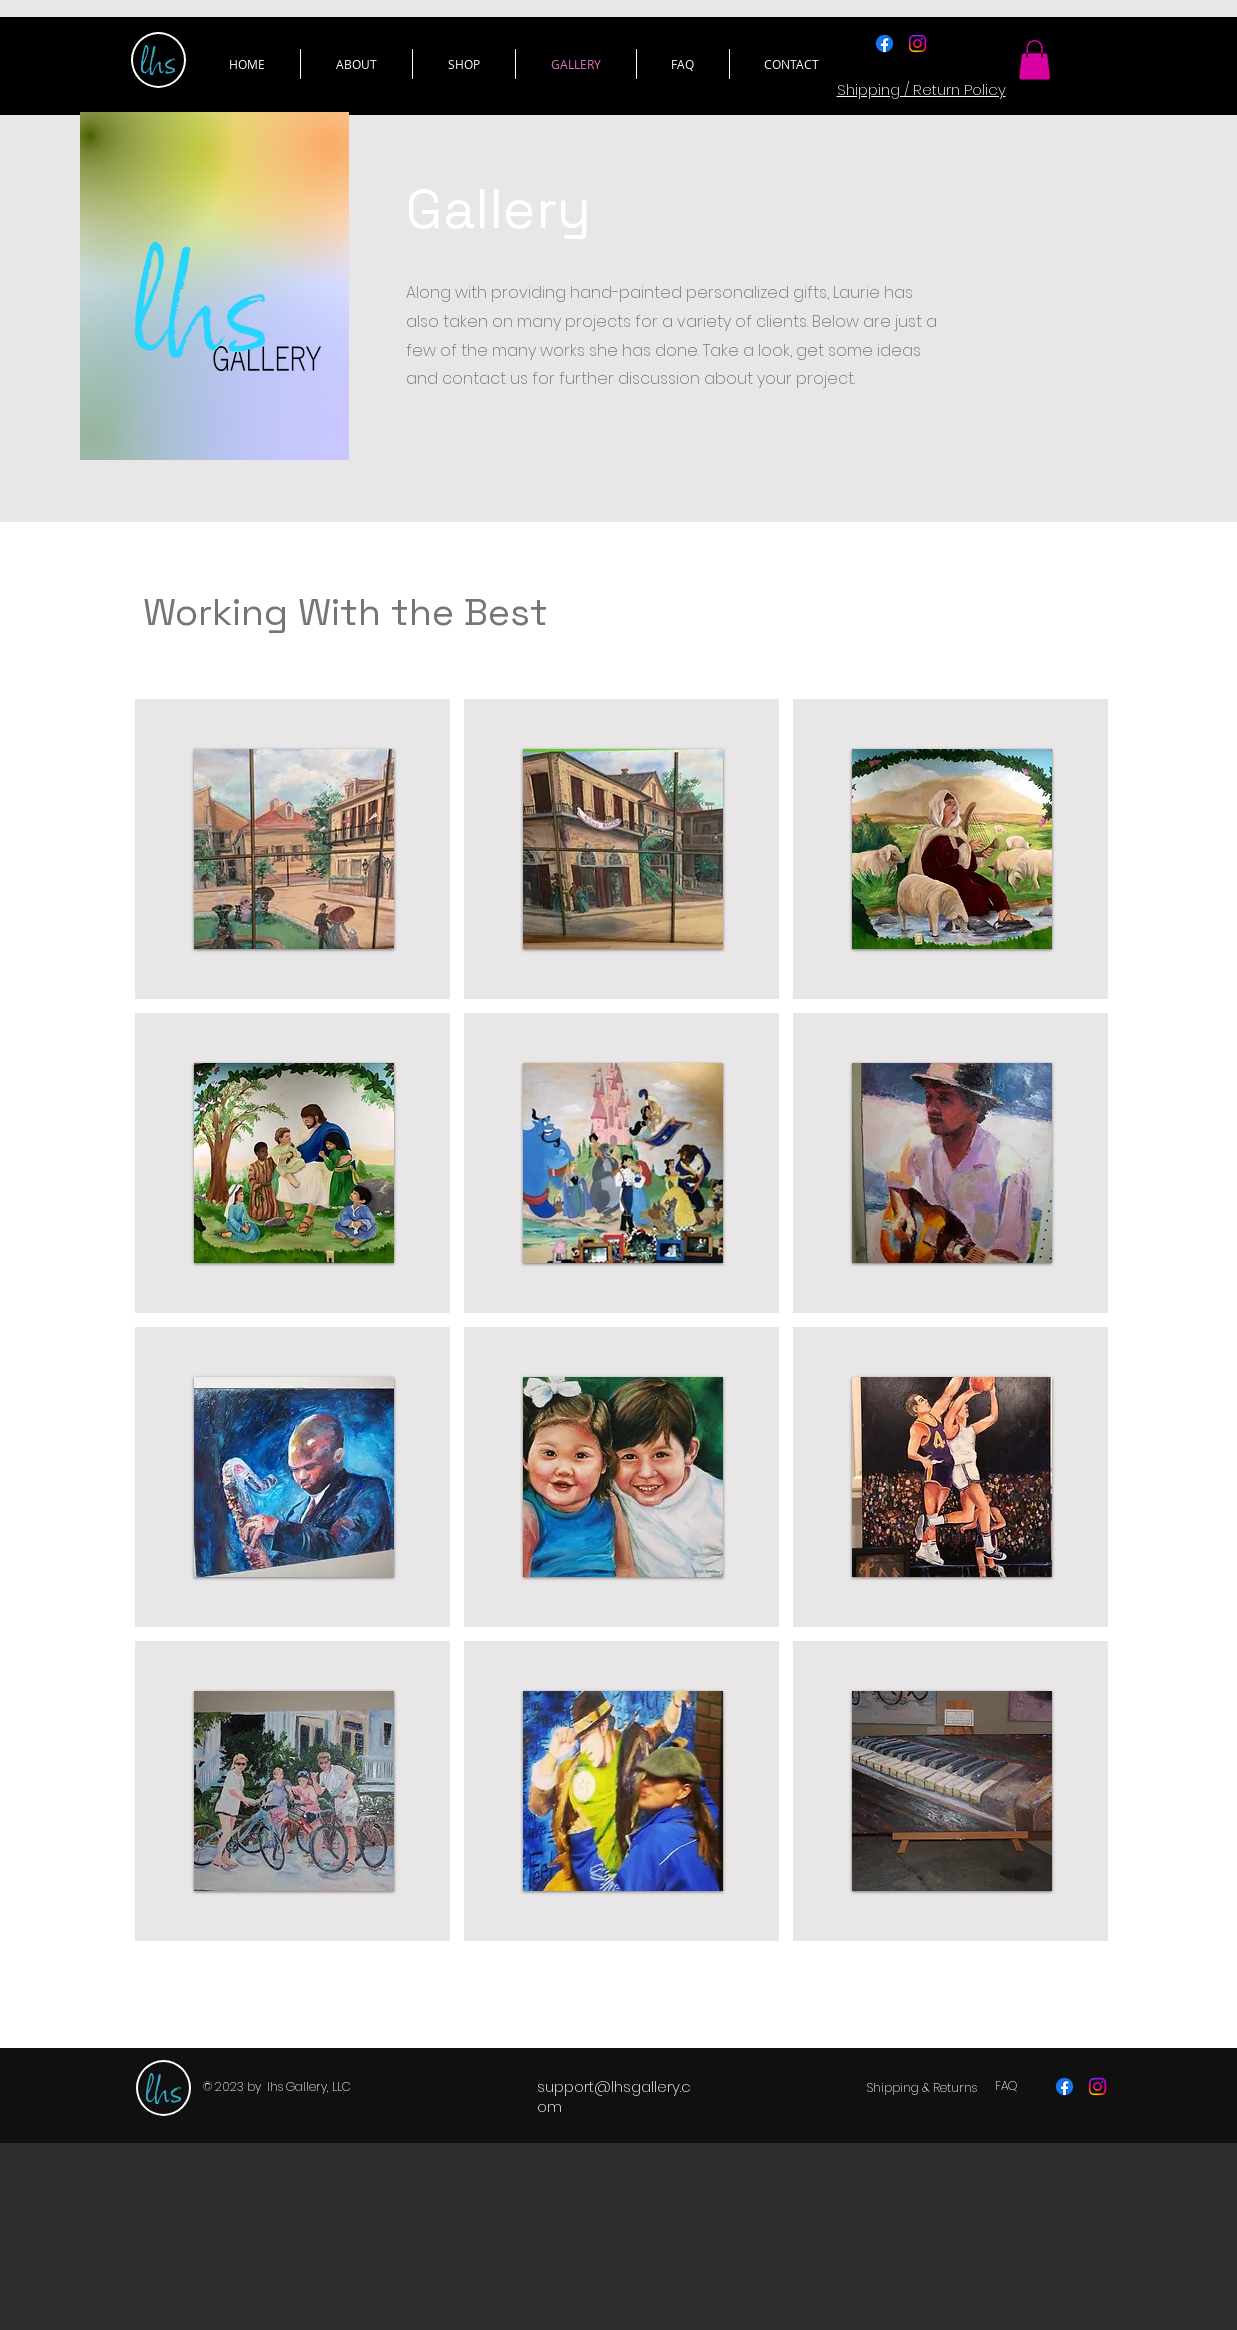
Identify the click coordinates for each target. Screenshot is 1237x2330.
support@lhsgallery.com (614, 2096)
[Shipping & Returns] (922, 2088)
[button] (464, 64)
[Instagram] (917, 43)
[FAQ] (1006, 2086)
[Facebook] (884, 43)
